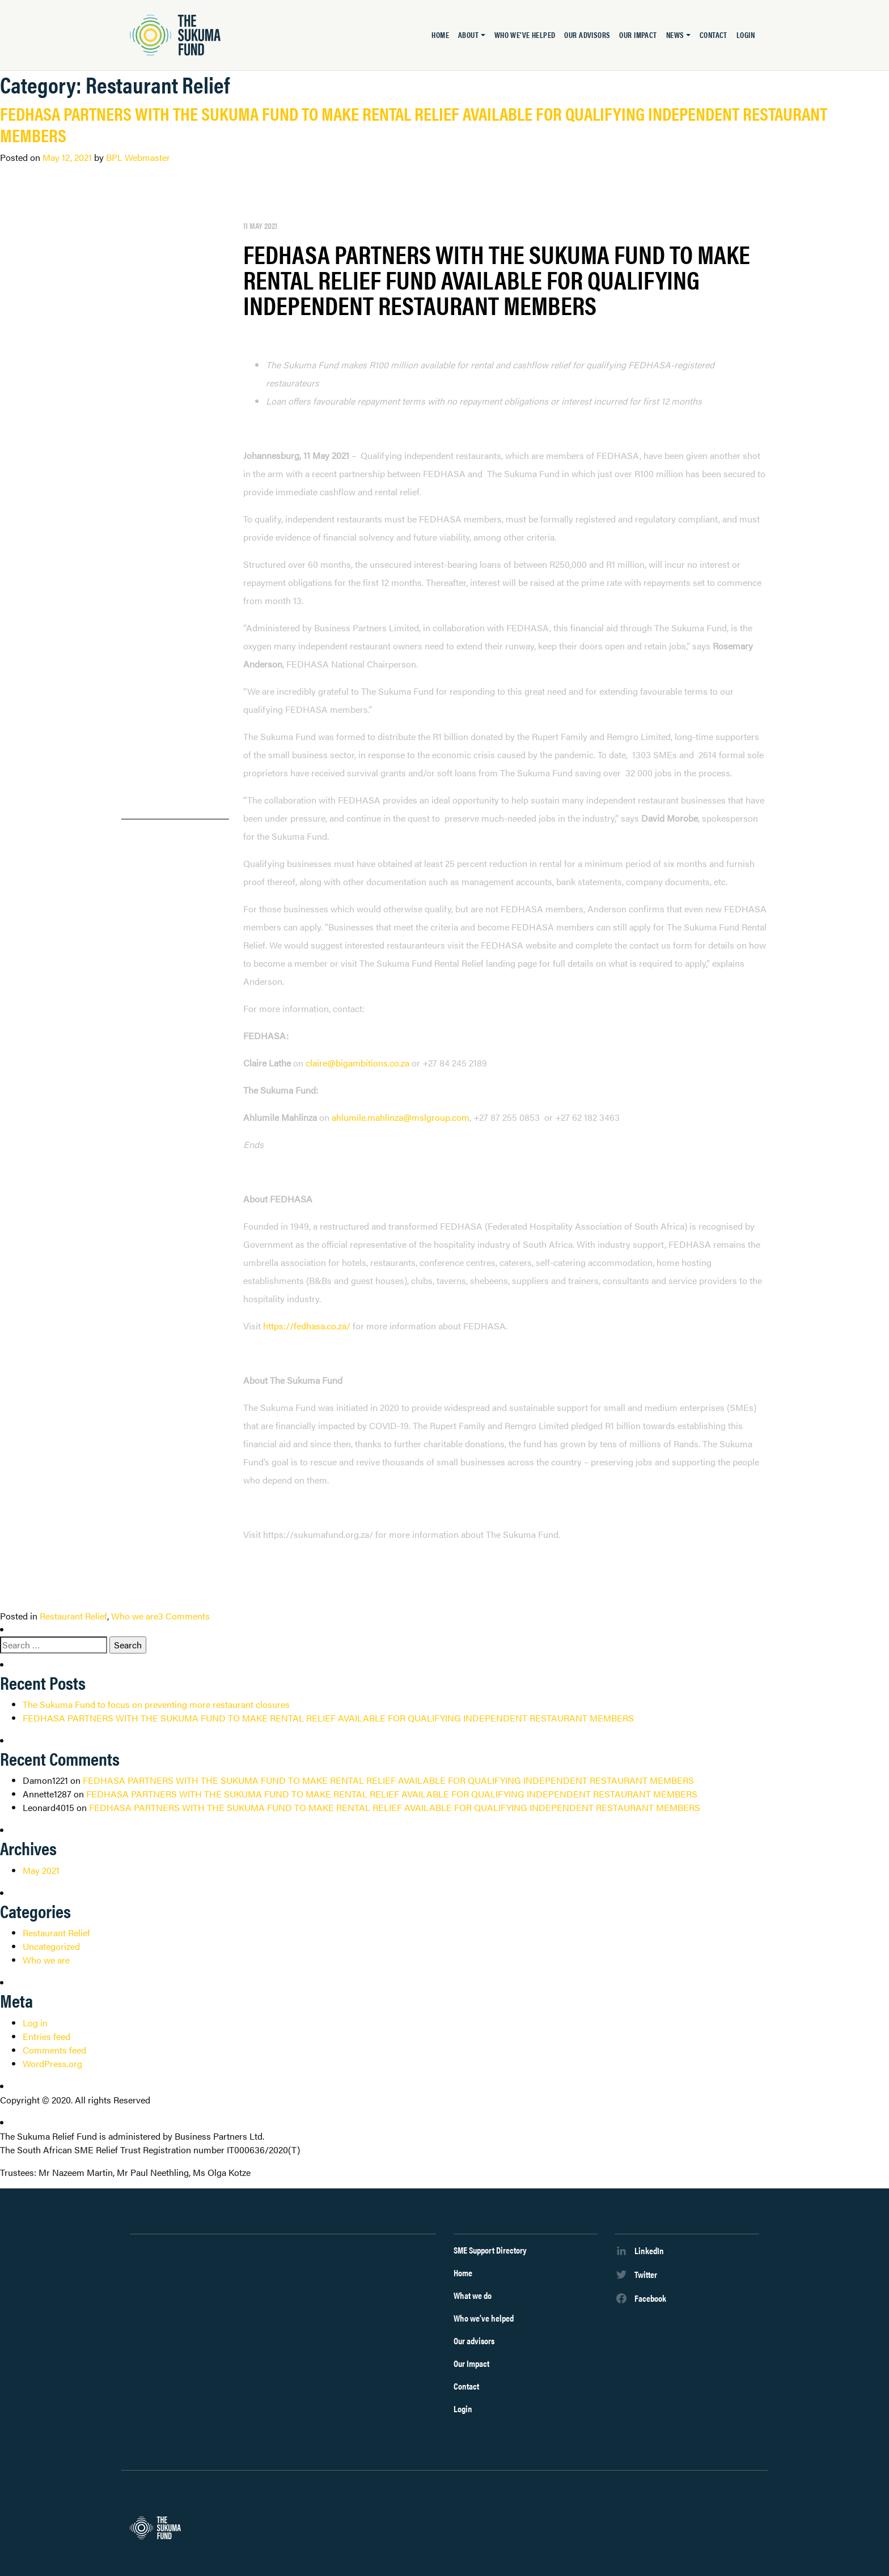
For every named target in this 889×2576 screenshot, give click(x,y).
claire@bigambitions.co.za (357, 1062)
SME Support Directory (490, 2249)
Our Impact (638, 34)
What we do (473, 2295)
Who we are (134, 1615)
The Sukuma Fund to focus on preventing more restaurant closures (156, 1704)
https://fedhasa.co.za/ (306, 1325)
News (675, 34)
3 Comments (184, 1615)
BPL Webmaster (138, 157)
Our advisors (587, 34)
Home (440, 34)
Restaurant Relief (73, 1615)
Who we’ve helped (525, 34)
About (468, 34)
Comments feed (54, 2049)
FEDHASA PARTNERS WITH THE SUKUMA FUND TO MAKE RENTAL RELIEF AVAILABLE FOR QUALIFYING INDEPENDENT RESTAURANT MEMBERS (413, 123)
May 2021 (41, 1870)
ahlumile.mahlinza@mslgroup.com (400, 1117)
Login (745, 34)
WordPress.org (52, 2063)
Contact (713, 34)
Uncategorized (51, 1946)
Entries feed (46, 2036)
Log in (35, 2022)
